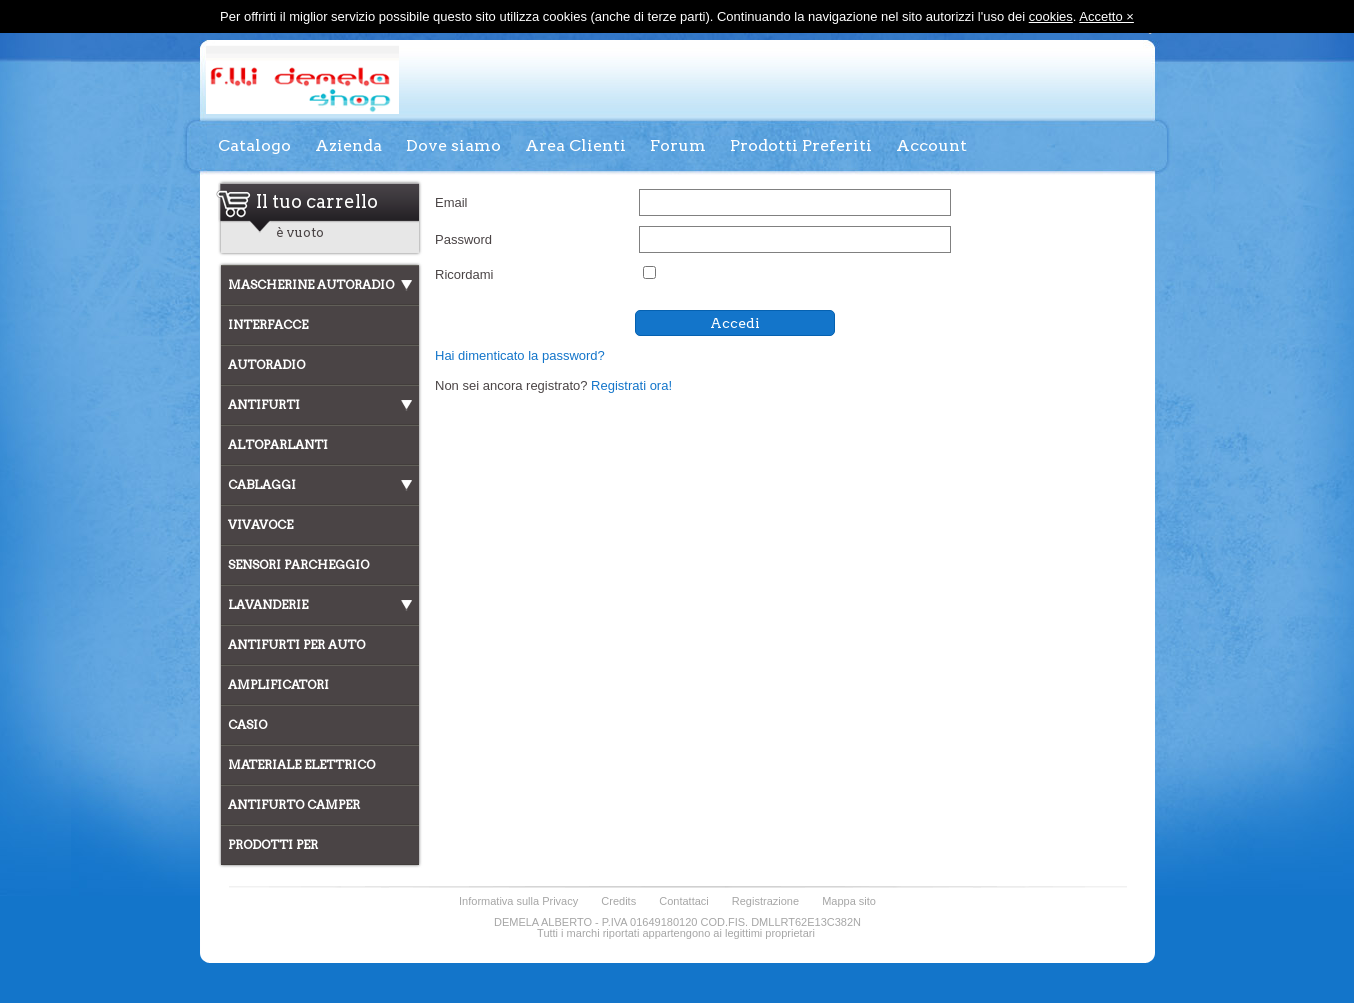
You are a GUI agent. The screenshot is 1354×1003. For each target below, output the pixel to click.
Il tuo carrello (317, 201)
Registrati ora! (631, 385)
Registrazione (765, 901)
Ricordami (464, 274)
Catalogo (254, 145)
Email (451, 202)
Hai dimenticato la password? (520, 355)
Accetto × (1106, 16)
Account (931, 145)
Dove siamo (453, 145)
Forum (678, 145)
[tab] (320, 285)
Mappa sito (849, 901)
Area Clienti (575, 145)
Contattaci (684, 901)
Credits (618, 901)
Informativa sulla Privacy (518, 901)
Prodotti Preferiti (801, 145)
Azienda (348, 145)
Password (463, 239)
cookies (1051, 16)
